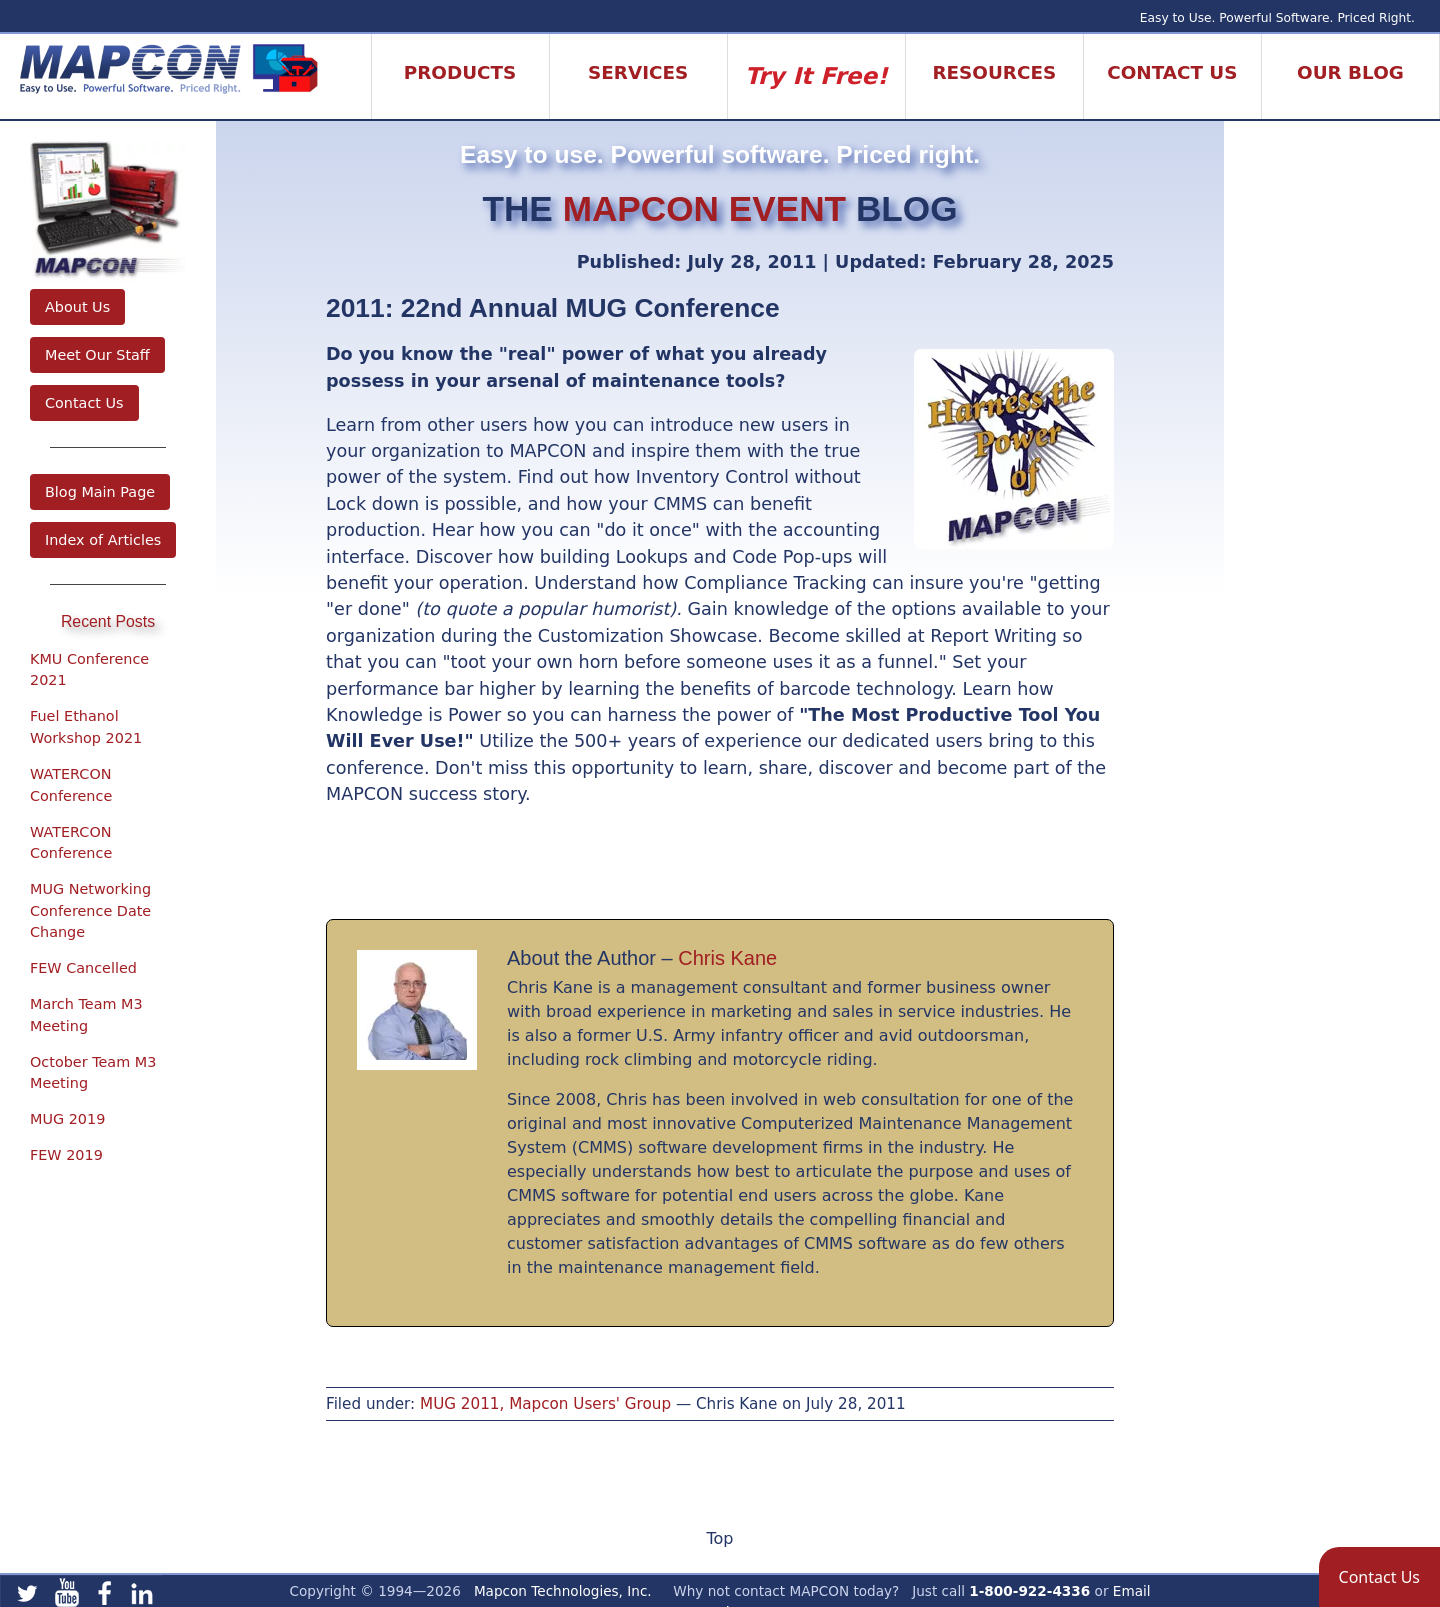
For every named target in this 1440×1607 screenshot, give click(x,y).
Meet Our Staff (97, 355)
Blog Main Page (100, 492)
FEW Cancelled (83, 968)
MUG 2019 (67, 1119)
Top (720, 1538)
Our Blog (1350, 72)
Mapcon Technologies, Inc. (563, 1591)
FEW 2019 (66, 1155)
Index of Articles (103, 540)
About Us (77, 307)
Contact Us (84, 403)
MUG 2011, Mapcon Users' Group (545, 1404)
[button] (1379, 1577)
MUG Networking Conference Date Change (90, 910)
